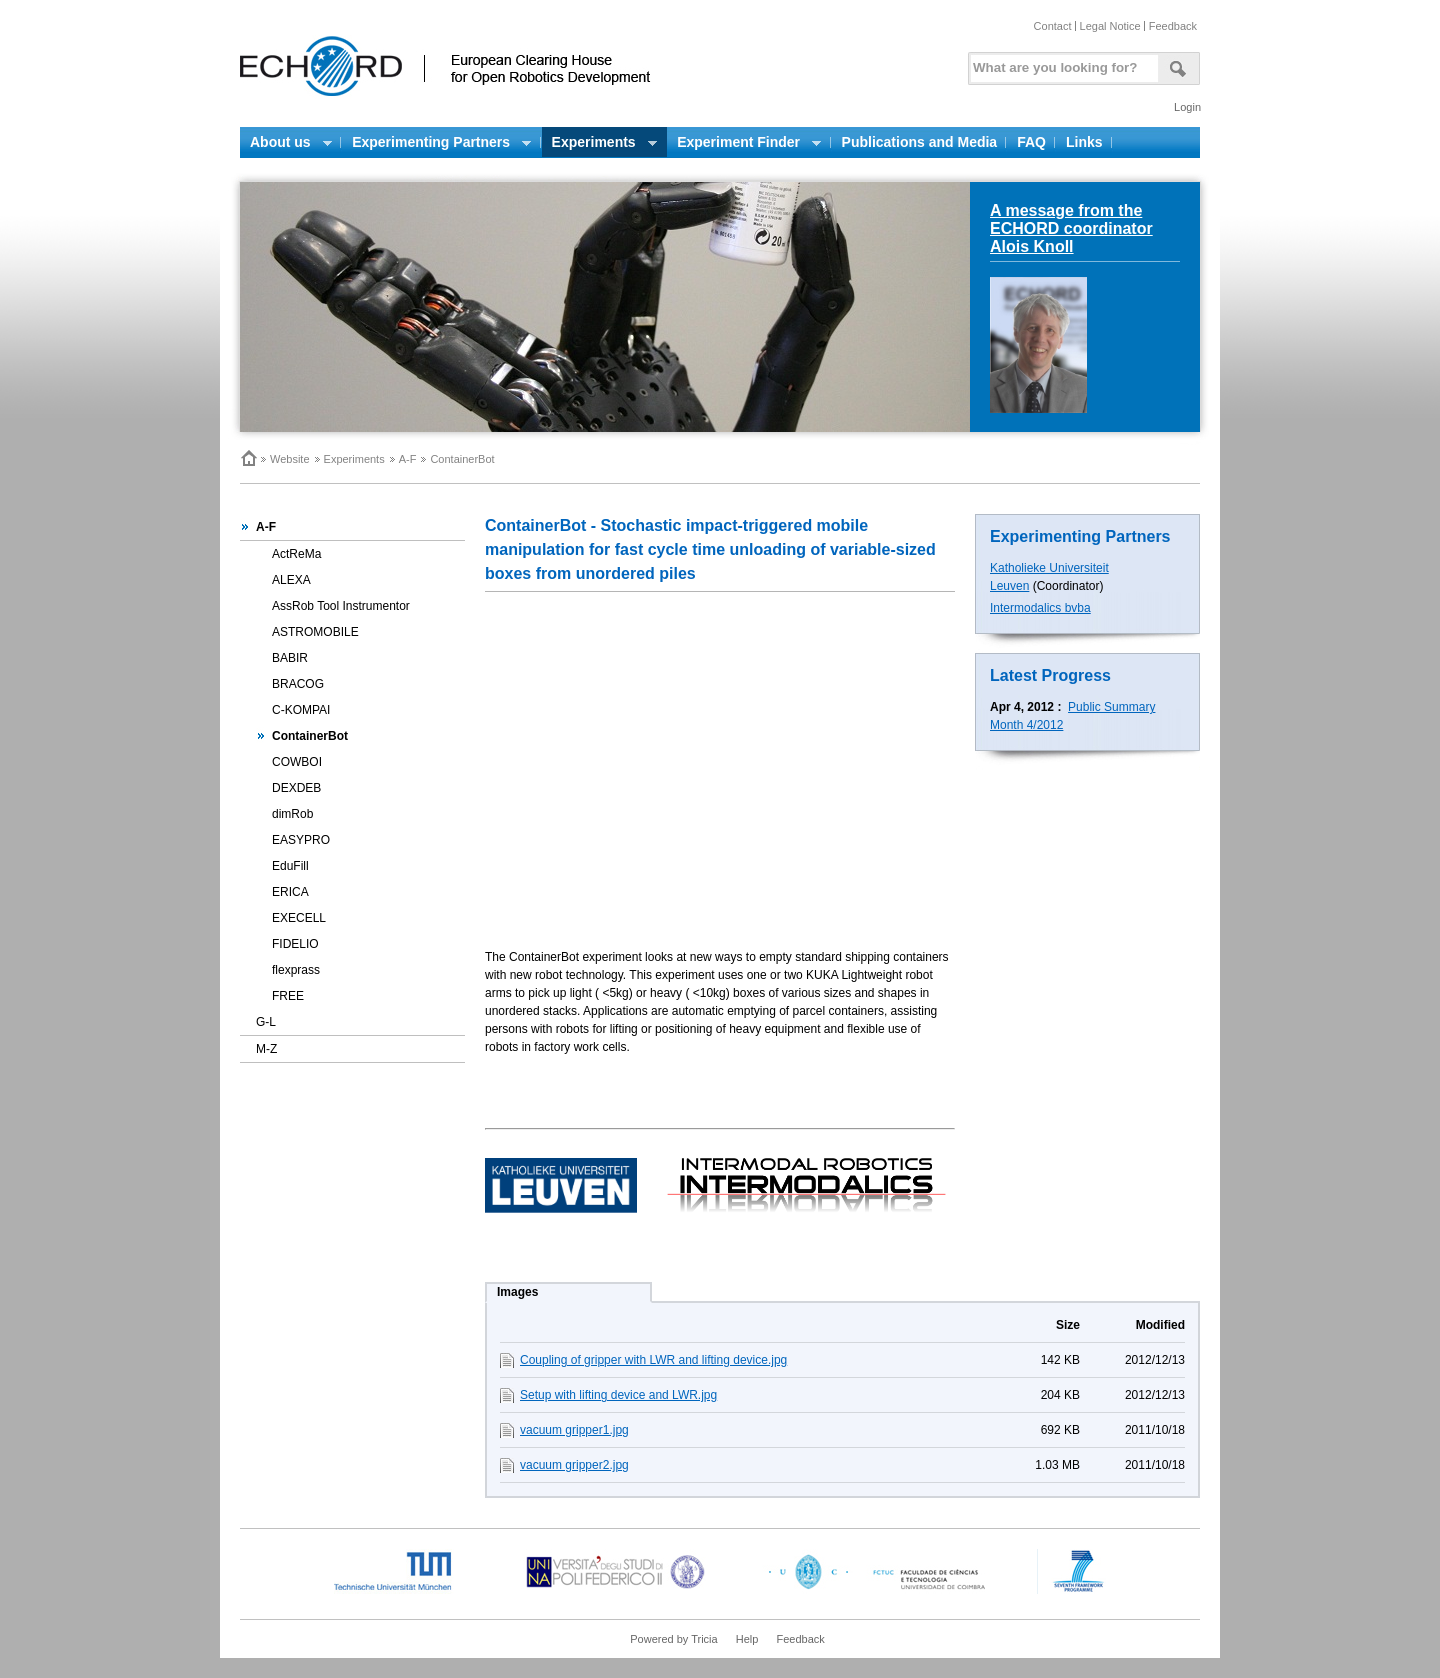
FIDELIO (295, 944)
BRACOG (298, 684)
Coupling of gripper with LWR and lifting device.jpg (653, 1360)
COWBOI (297, 762)
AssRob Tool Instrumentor (341, 606)
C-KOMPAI (301, 710)
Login (1187, 107)
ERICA (290, 892)
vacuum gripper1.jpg (574, 1430)
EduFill (290, 866)
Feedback (1173, 26)
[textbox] (1061, 63)
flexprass (296, 970)
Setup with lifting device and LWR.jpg (618, 1395)
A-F (408, 459)
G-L (266, 1022)
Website (290, 459)
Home (248, 458)
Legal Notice (1110, 26)
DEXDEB (296, 788)
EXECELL (299, 918)
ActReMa (296, 554)
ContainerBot (310, 736)
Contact (1053, 26)
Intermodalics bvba (1040, 608)
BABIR (290, 658)
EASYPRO (301, 840)
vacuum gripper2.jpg (574, 1465)
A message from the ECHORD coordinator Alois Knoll (1071, 228)
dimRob (292, 814)
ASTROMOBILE (315, 632)
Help (747, 1639)
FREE (288, 996)
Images (517, 1292)
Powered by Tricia (673, 1639)
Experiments (354, 459)
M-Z (266, 1049)
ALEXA (291, 580)
